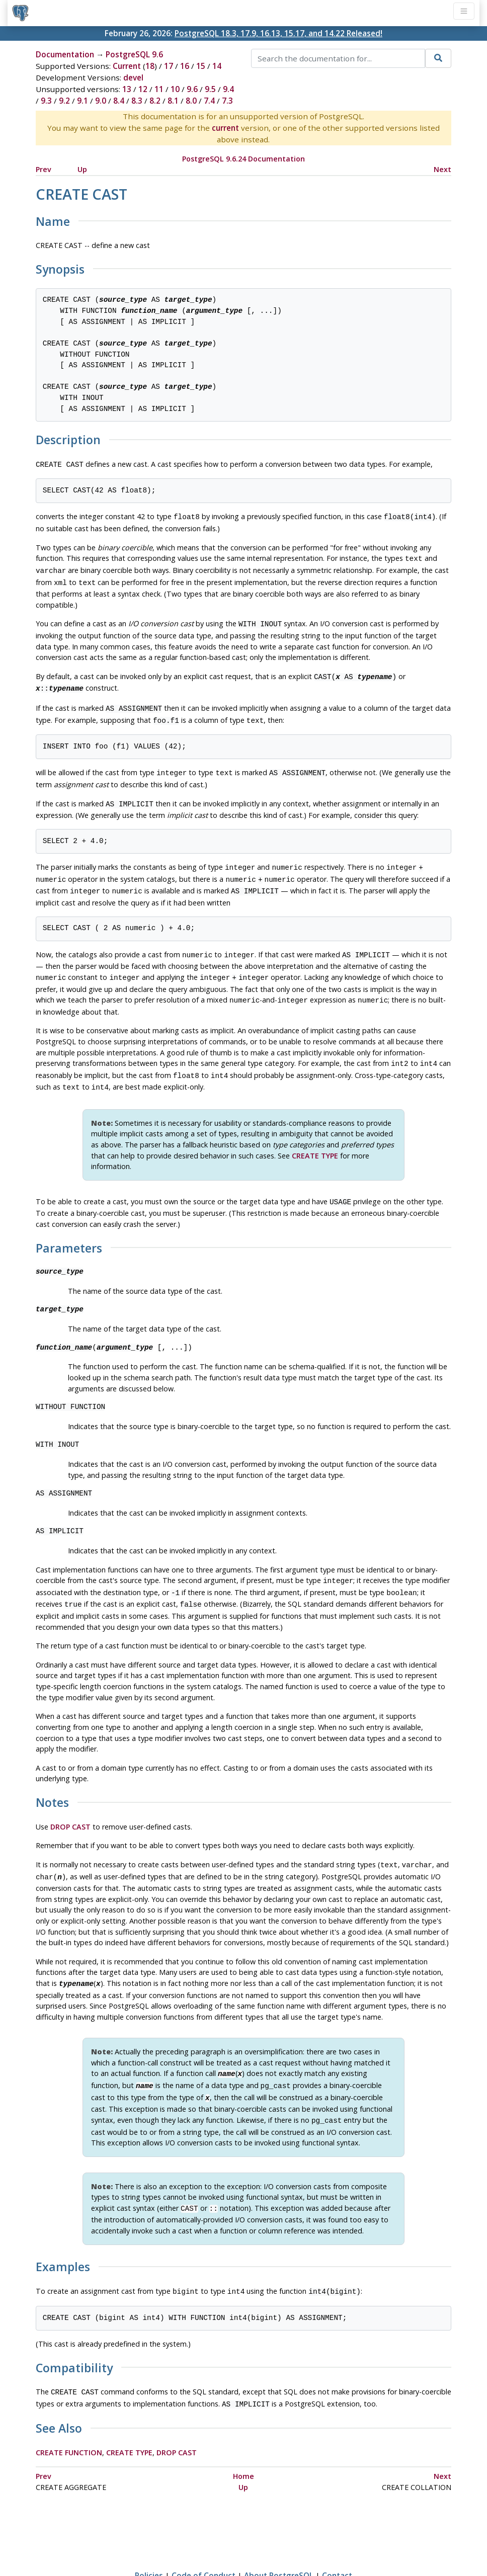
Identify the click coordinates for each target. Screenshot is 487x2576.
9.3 (46, 101)
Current (127, 66)
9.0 (100, 101)
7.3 (227, 101)
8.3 (136, 101)
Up (82, 169)
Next (442, 169)
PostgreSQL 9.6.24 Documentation (243, 158)
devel (133, 77)
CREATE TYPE (315, 1134)
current (225, 128)
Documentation (65, 54)
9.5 (210, 89)
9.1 (82, 101)
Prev (43, 169)
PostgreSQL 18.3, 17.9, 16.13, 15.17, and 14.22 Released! (278, 33)
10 (175, 89)
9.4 (228, 89)
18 (149, 66)
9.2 (64, 101)
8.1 (173, 101)
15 (200, 66)
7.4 (209, 101)
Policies (149, 2539)
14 (216, 66)
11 (159, 89)
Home (243, 2440)
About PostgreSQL (278, 2539)
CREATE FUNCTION (69, 2416)
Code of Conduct (203, 2539)
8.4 (118, 101)
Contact (337, 2539)
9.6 (192, 89)
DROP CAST (70, 1801)
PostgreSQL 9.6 (134, 54)
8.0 (191, 101)
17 (168, 66)
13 (126, 89)
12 (142, 89)
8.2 (154, 101)
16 (184, 66)
